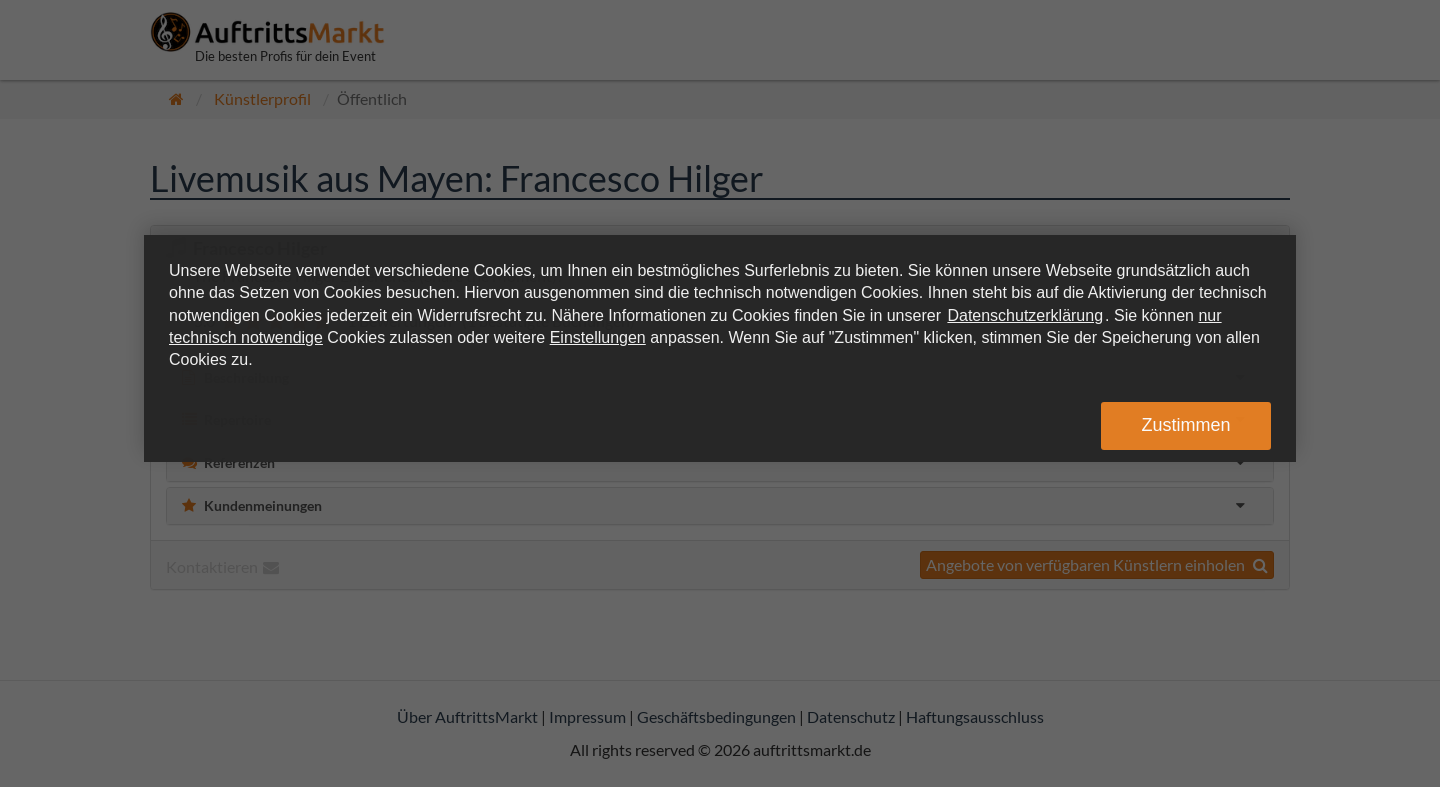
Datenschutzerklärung (1025, 315)
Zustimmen (1185, 425)
